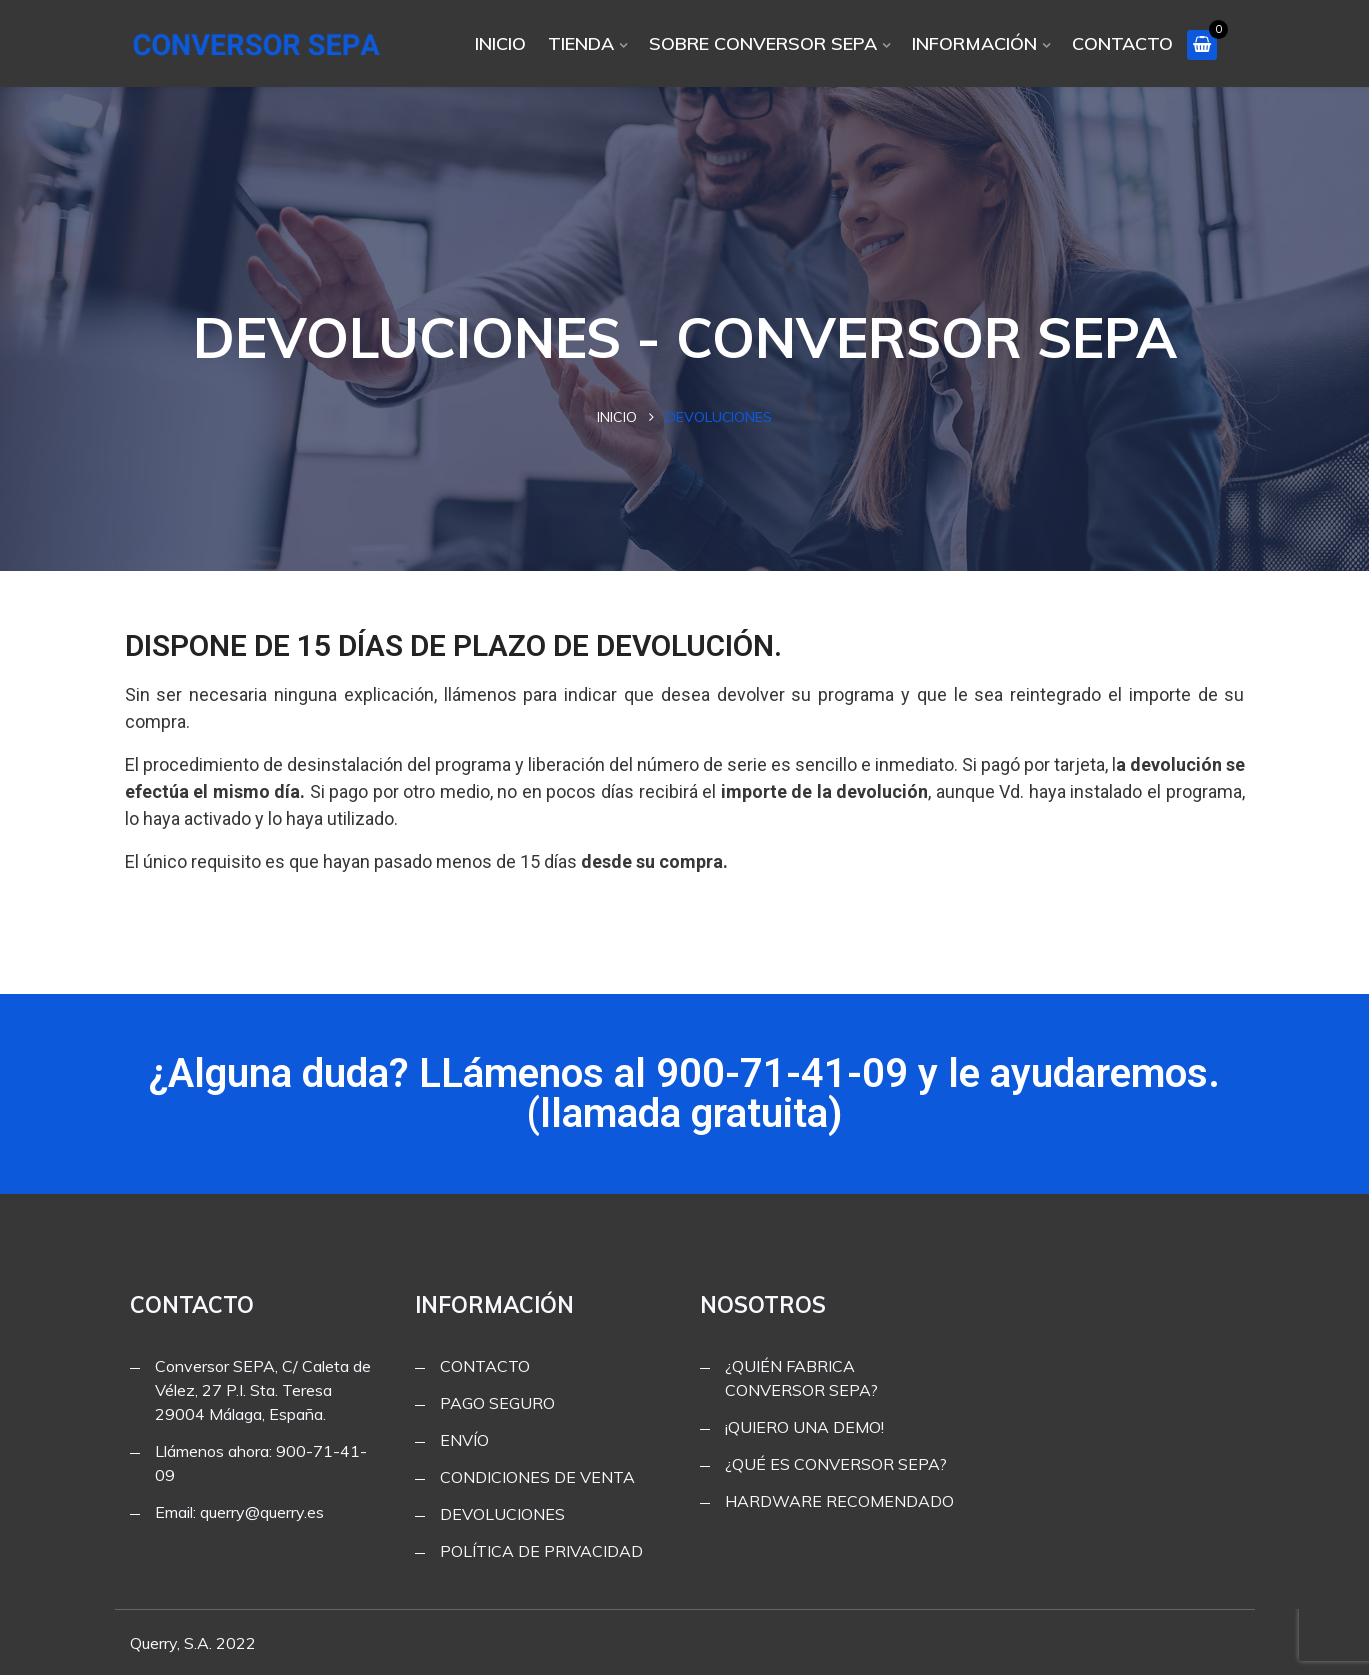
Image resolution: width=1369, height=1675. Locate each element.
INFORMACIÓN (974, 43)
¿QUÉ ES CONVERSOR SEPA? (836, 1464)
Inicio (617, 417)
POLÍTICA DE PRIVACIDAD (541, 1551)
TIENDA (581, 43)
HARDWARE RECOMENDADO (839, 1501)
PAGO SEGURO (497, 1403)
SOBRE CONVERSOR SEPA (763, 43)
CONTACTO (1122, 43)
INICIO (500, 43)
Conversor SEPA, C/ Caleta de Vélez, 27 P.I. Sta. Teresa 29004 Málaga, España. (263, 1390)
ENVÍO (464, 1440)
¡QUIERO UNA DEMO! (804, 1427)
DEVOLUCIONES (502, 1514)
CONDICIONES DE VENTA (537, 1477)
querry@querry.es (262, 1512)
